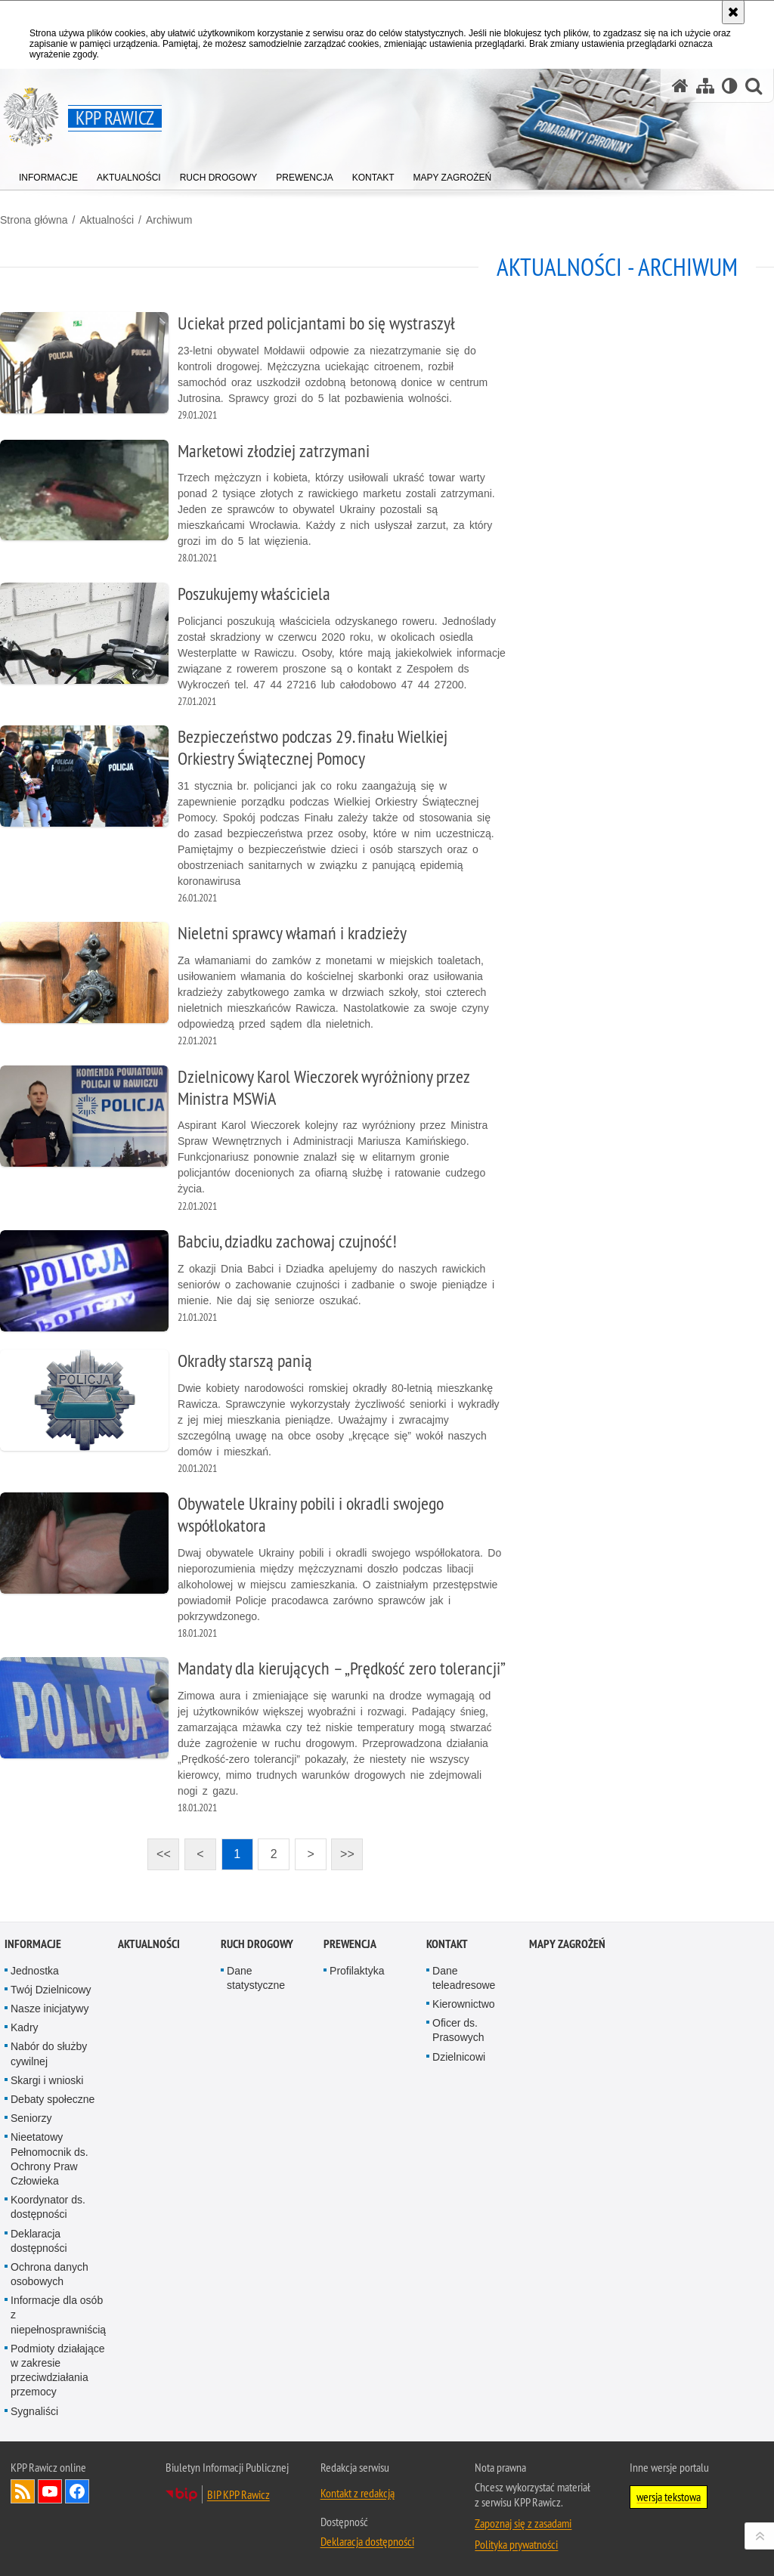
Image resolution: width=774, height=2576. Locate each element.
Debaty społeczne (52, 2099)
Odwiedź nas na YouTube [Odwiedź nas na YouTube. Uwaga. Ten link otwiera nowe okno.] (50, 2491)
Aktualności (106, 220)
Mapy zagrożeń (567, 1944)
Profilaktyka (357, 1971)
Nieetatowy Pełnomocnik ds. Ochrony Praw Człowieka (49, 2159)
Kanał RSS (23, 2491)
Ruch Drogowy (257, 1944)
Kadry (25, 2027)
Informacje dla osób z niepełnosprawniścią (58, 2314)
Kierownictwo (463, 2004)
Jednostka (35, 1971)
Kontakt (447, 1944)
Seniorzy (31, 2118)
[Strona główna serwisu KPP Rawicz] (680, 85)
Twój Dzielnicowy (51, 1990)
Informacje (33, 1944)
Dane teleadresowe (463, 1978)
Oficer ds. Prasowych (458, 2030)
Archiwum (169, 220)
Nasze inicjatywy (49, 2008)
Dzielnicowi (458, 2057)
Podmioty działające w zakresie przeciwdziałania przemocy (58, 2370)
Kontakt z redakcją (357, 2492)
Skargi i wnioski (47, 2080)
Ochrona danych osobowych (49, 2274)
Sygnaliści (34, 2411)
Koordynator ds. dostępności (48, 2207)
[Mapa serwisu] (705, 85)
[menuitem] (48, 174)
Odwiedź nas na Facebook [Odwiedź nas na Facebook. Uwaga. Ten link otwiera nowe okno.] (77, 2491)
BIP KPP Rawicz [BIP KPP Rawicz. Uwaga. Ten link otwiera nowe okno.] (238, 2494)
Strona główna (34, 220)
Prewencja (350, 1944)
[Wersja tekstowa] (730, 85)
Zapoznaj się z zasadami (523, 2523)
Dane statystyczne (256, 1978)
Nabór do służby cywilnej (49, 2053)
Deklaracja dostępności (39, 2241)
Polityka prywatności (516, 2544)
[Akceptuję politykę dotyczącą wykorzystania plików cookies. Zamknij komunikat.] (733, 12)
